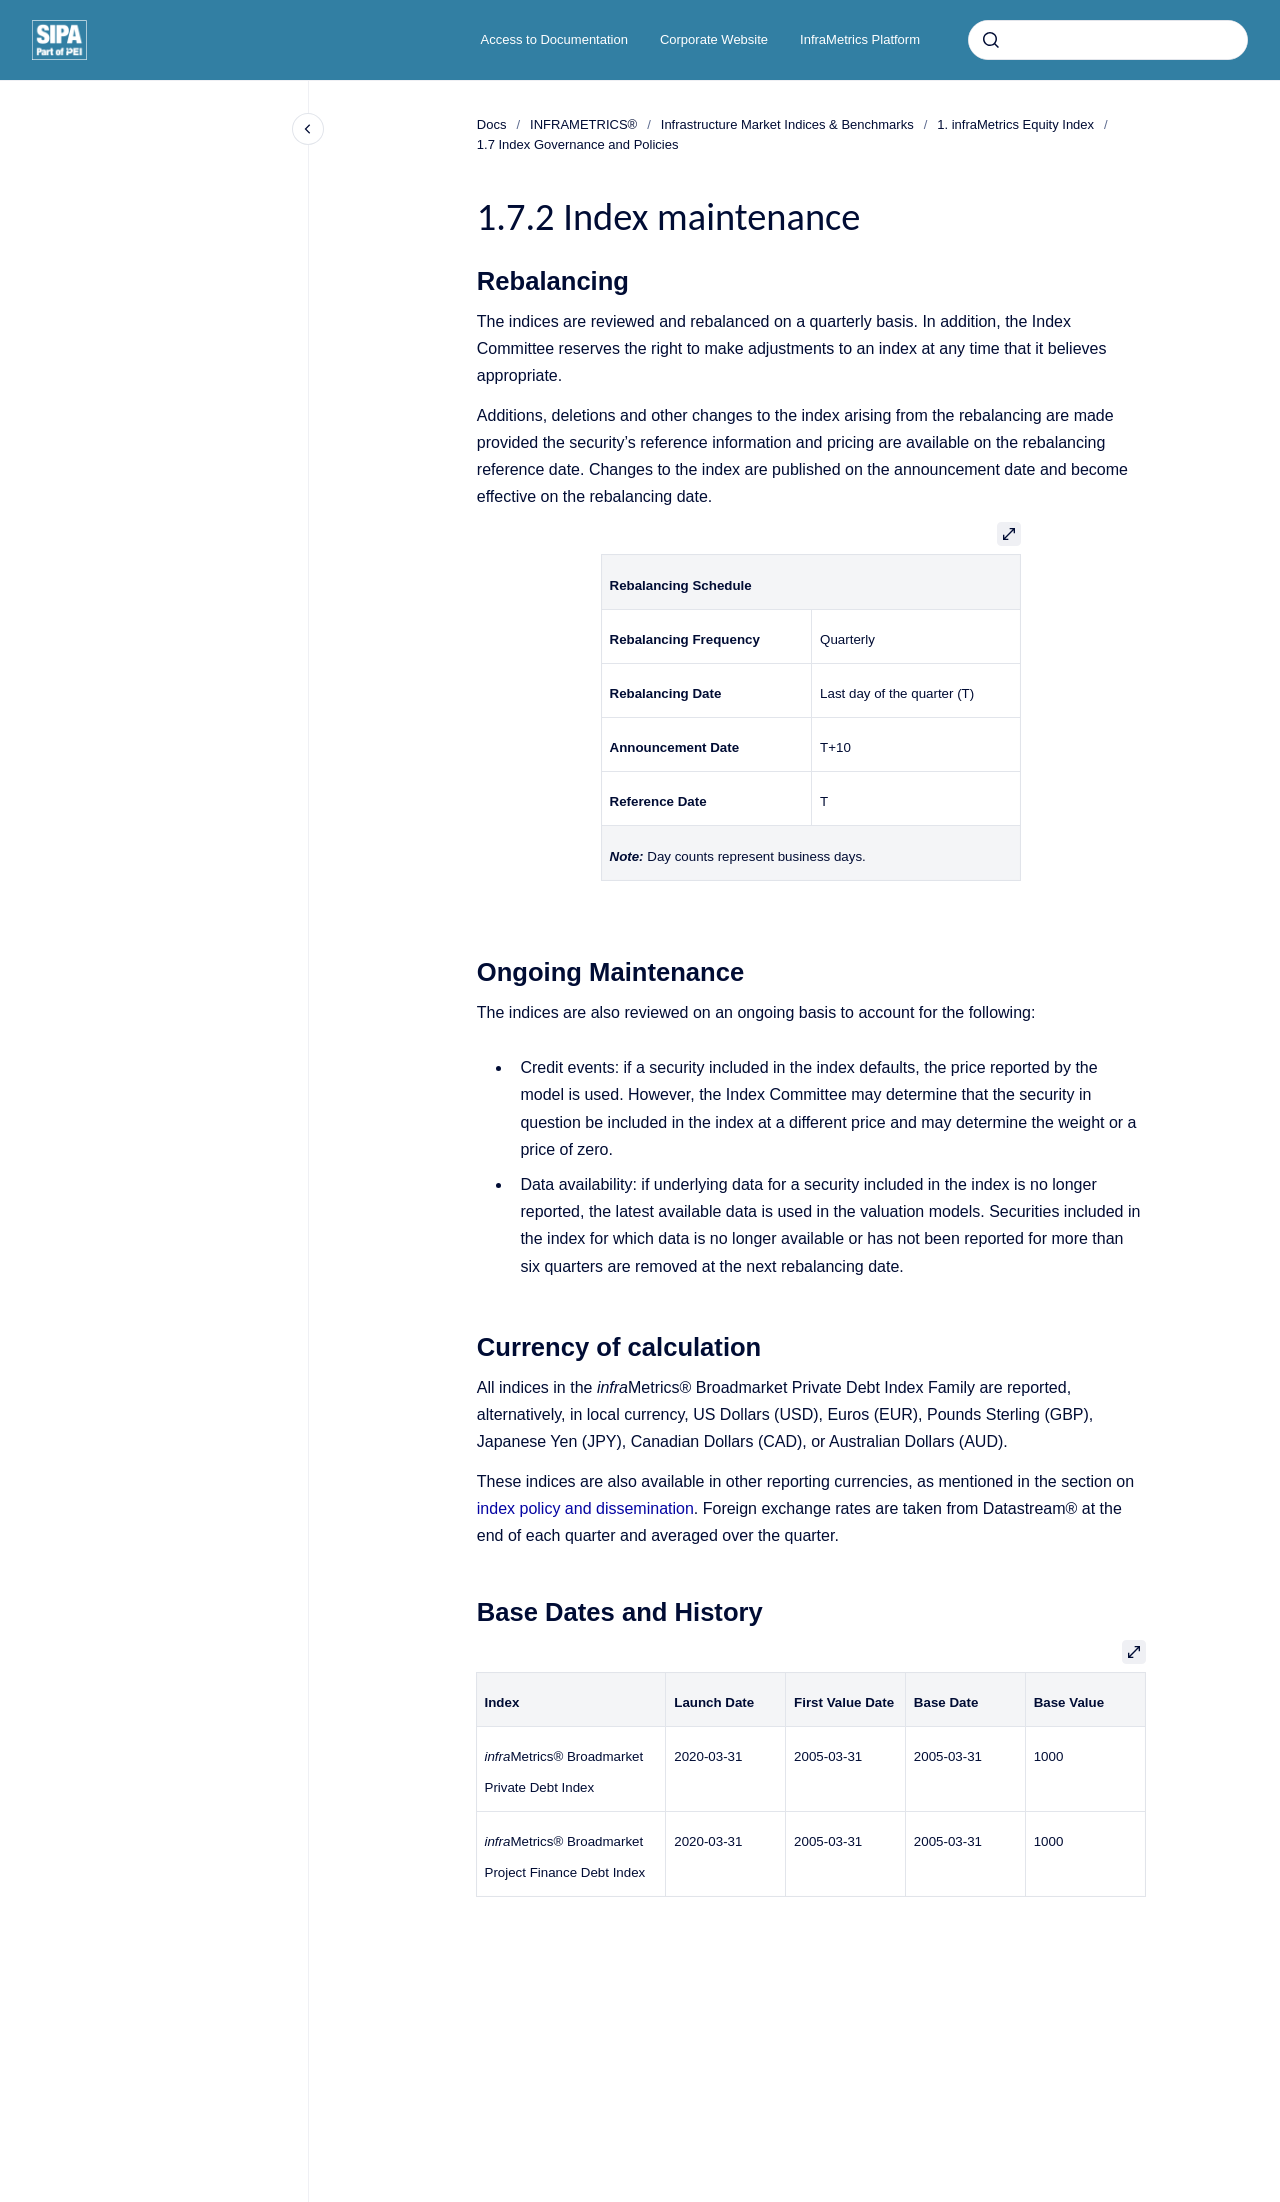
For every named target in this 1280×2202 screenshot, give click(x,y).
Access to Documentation (554, 39)
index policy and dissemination (585, 1508)
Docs (492, 124)
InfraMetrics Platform (860, 39)
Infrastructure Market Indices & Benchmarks (787, 124)
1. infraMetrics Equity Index (1015, 124)
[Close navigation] (308, 129)
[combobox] (1108, 40)
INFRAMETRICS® (583, 124)
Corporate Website (714, 39)
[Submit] (991, 40)
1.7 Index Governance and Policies (578, 144)
